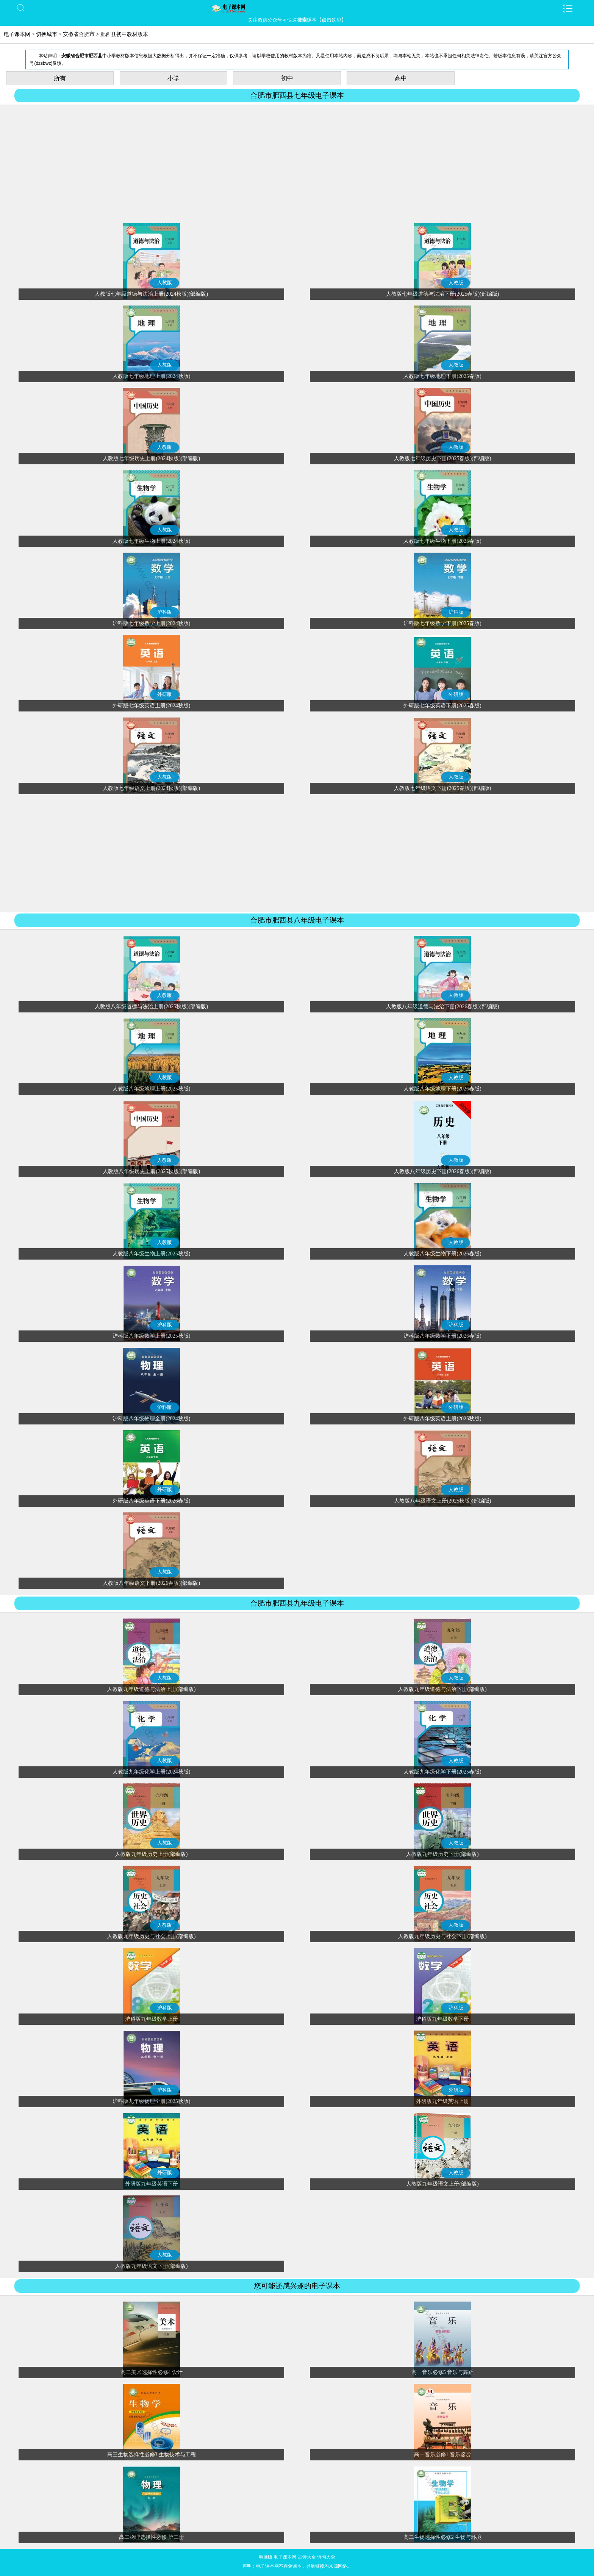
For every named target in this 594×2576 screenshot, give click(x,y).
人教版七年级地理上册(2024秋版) (151, 376)
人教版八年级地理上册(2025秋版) (151, 1089)
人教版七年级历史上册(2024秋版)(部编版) (151, 458)
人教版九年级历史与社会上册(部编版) (151, 1936)
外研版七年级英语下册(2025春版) (442, 705)
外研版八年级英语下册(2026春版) (151, 1501)
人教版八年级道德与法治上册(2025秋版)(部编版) (151, 1006)
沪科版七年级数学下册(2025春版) (442, 623)
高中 (401, 78)
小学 (173, 78)
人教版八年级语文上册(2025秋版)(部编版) (442, 1501)
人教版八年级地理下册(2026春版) (442, 1089)
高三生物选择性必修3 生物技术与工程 (151, 2454)
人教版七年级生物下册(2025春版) (442, 541)
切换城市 (46, 34)
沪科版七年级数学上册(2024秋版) (151, 623)
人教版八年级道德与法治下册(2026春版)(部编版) (442, 1006)
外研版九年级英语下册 (151, 2184)
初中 (287, 78)
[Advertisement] (297, 164)
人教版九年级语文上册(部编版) (442, 2184)
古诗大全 (307, 2557)
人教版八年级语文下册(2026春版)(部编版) (151, 1583)
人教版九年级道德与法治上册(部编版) (151, 1689)
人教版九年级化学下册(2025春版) (442, 1772)
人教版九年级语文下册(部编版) (151, 2266)
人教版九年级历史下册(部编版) (442, 1854)
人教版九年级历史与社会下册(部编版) (442, 1936)
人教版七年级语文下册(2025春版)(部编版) (442, 788)
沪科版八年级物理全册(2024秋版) (151, 1418)
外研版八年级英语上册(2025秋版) (442, 1418)
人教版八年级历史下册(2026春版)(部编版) (442, 1171)
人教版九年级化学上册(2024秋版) (151, 1772)
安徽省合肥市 (79, 34)
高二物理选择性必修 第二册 (151, 2537)
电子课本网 (17, 34)
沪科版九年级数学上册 (151, 2019)
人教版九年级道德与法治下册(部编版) (442, 1689)
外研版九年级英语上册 (442, 2101)
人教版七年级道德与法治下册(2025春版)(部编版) (442, 294)
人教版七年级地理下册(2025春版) (442, 376)
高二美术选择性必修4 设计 (151, 2372)
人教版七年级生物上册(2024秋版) (151, 541)
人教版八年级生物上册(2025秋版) (151, 1254)
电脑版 (265, 2557)
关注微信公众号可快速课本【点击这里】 (297, 20)
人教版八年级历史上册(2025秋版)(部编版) (151, 1171)
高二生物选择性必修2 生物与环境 (442, 2537)
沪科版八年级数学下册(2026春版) (442, 1336)
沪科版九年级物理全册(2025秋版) (151, 2101)
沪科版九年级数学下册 (442, 2019)
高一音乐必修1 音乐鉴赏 (442, 2454)
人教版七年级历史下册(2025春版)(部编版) (442, 458)
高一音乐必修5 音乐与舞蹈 (442, 2372)
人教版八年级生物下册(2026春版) (442, 1254)
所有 (60, 78)
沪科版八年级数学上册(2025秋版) (151, 1336)
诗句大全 (326, 2557)
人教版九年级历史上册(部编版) (151, 1854)
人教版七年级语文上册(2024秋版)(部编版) (151, 788)
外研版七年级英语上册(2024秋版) (151, 705)
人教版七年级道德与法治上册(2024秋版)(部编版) (151, 294)
